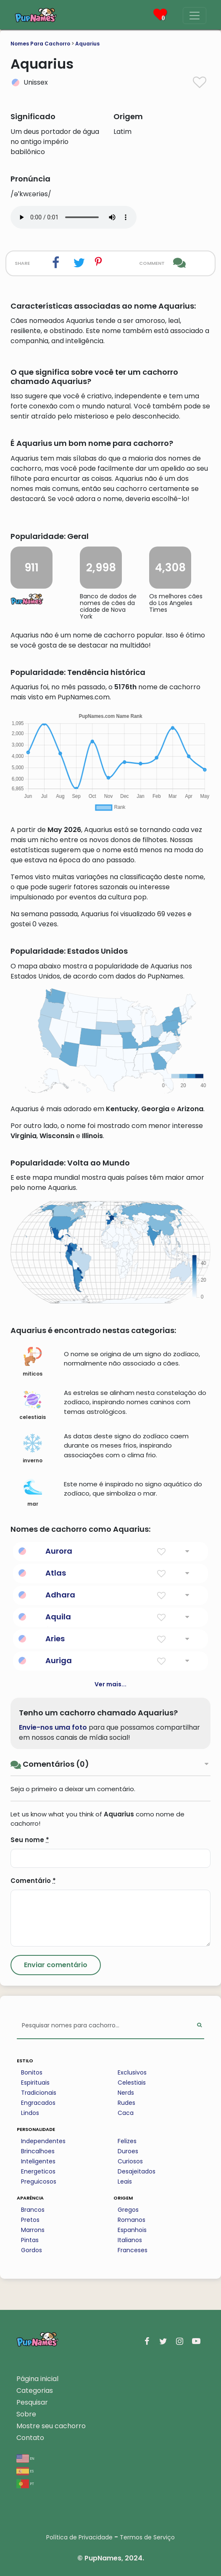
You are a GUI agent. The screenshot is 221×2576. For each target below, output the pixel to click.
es (25, 2470)
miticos (32, 1362)
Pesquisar (32, 2402)
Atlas (55, 1573)
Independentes (43, 2141)
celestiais (32, 1405)
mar (32, 1492)
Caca (126, 2113)
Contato (30, 2438)
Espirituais (35, 2082)
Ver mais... (110, 1684)
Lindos (30, 2113)
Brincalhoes (38, 2151)
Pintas (30, 2240)
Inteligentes (38, 2161)
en (25, 2457)
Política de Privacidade (79, 2537)
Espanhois (132, 2230)
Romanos (131, 2220)
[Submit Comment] (56, 1965)
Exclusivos (132, 2072)
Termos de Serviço (147, 2537)
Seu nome (30, 1839)
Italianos (130, 2240)
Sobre (26, 2414)
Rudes (126, 2103)
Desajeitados (136, 2171)
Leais (125, 2181)
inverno (32, 1449)
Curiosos (130, 2161)
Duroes (128, 2151)
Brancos (33, 2209)
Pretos (30, 2220)
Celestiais (132, 2082)
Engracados (38, 2103)
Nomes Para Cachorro (40, 43)
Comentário (33, 1880)
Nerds (126, 2092)
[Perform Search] (199, 2026)
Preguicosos (38, 2181)
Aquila (58, 1616)
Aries (55, 1638)
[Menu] (194, 15)
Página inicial (37, 2379)
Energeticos (38, 2171)
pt (25, 2483)
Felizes (127, 2141)
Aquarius (87, 43)
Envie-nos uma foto (53, 1727)
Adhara (60, 1594)
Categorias (34, 2390)
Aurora (58, 1551)
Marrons (33, 2230)
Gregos (128, 2209)
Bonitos (31, 2072)
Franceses (132, 2250)
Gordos (31, 2250)
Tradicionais (38, 2092)
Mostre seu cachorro (51, 2426)
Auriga (58, 1660)
